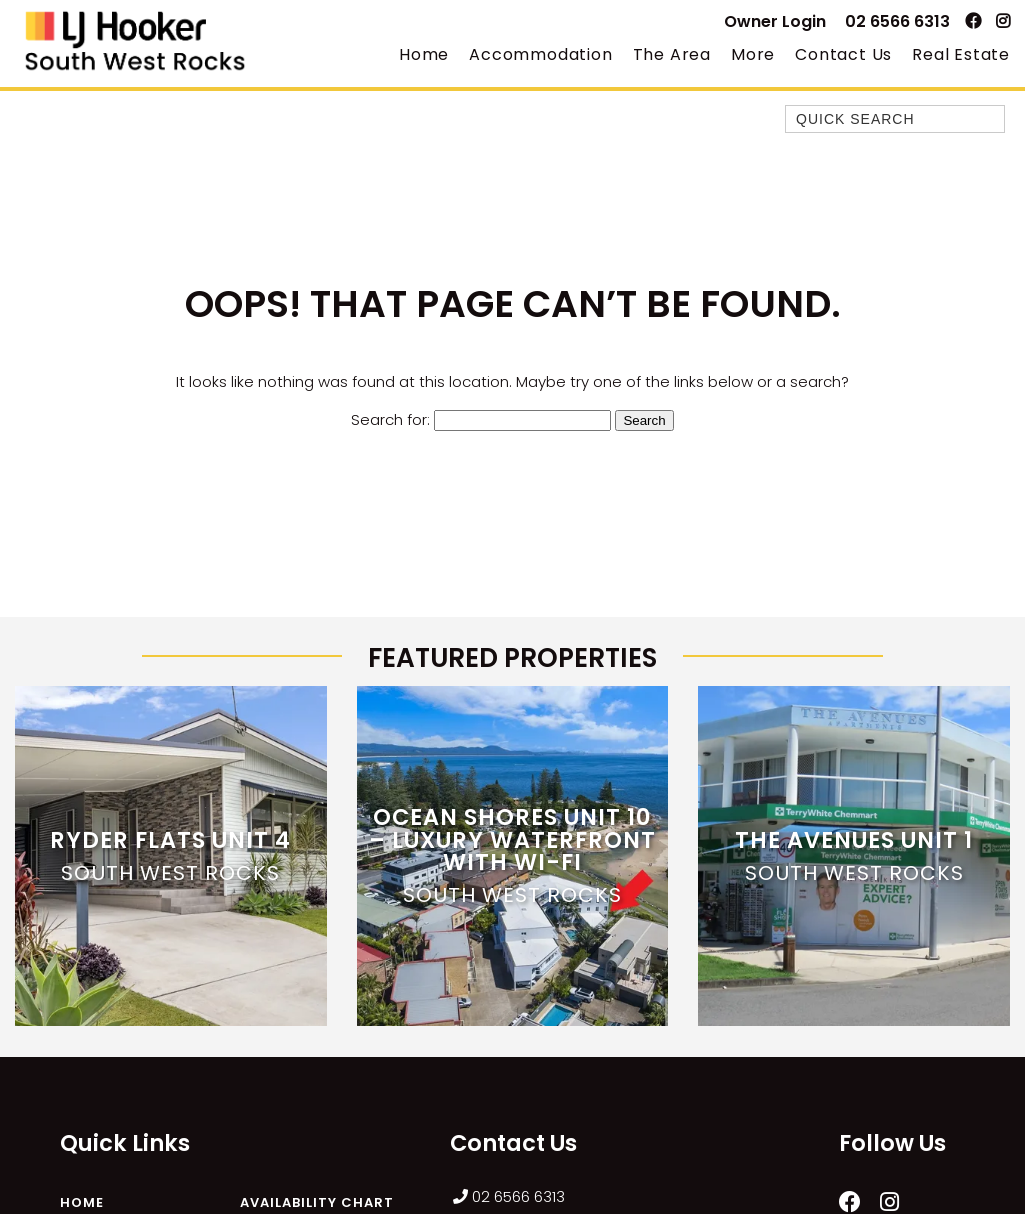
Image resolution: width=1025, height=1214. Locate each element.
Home (424, 54)
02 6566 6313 (897, 21)
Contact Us (843, 54)
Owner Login (775, 21)
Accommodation (540, 54)
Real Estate (961, 54)
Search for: (390, 419)
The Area (672, 54)
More (753, 54)
